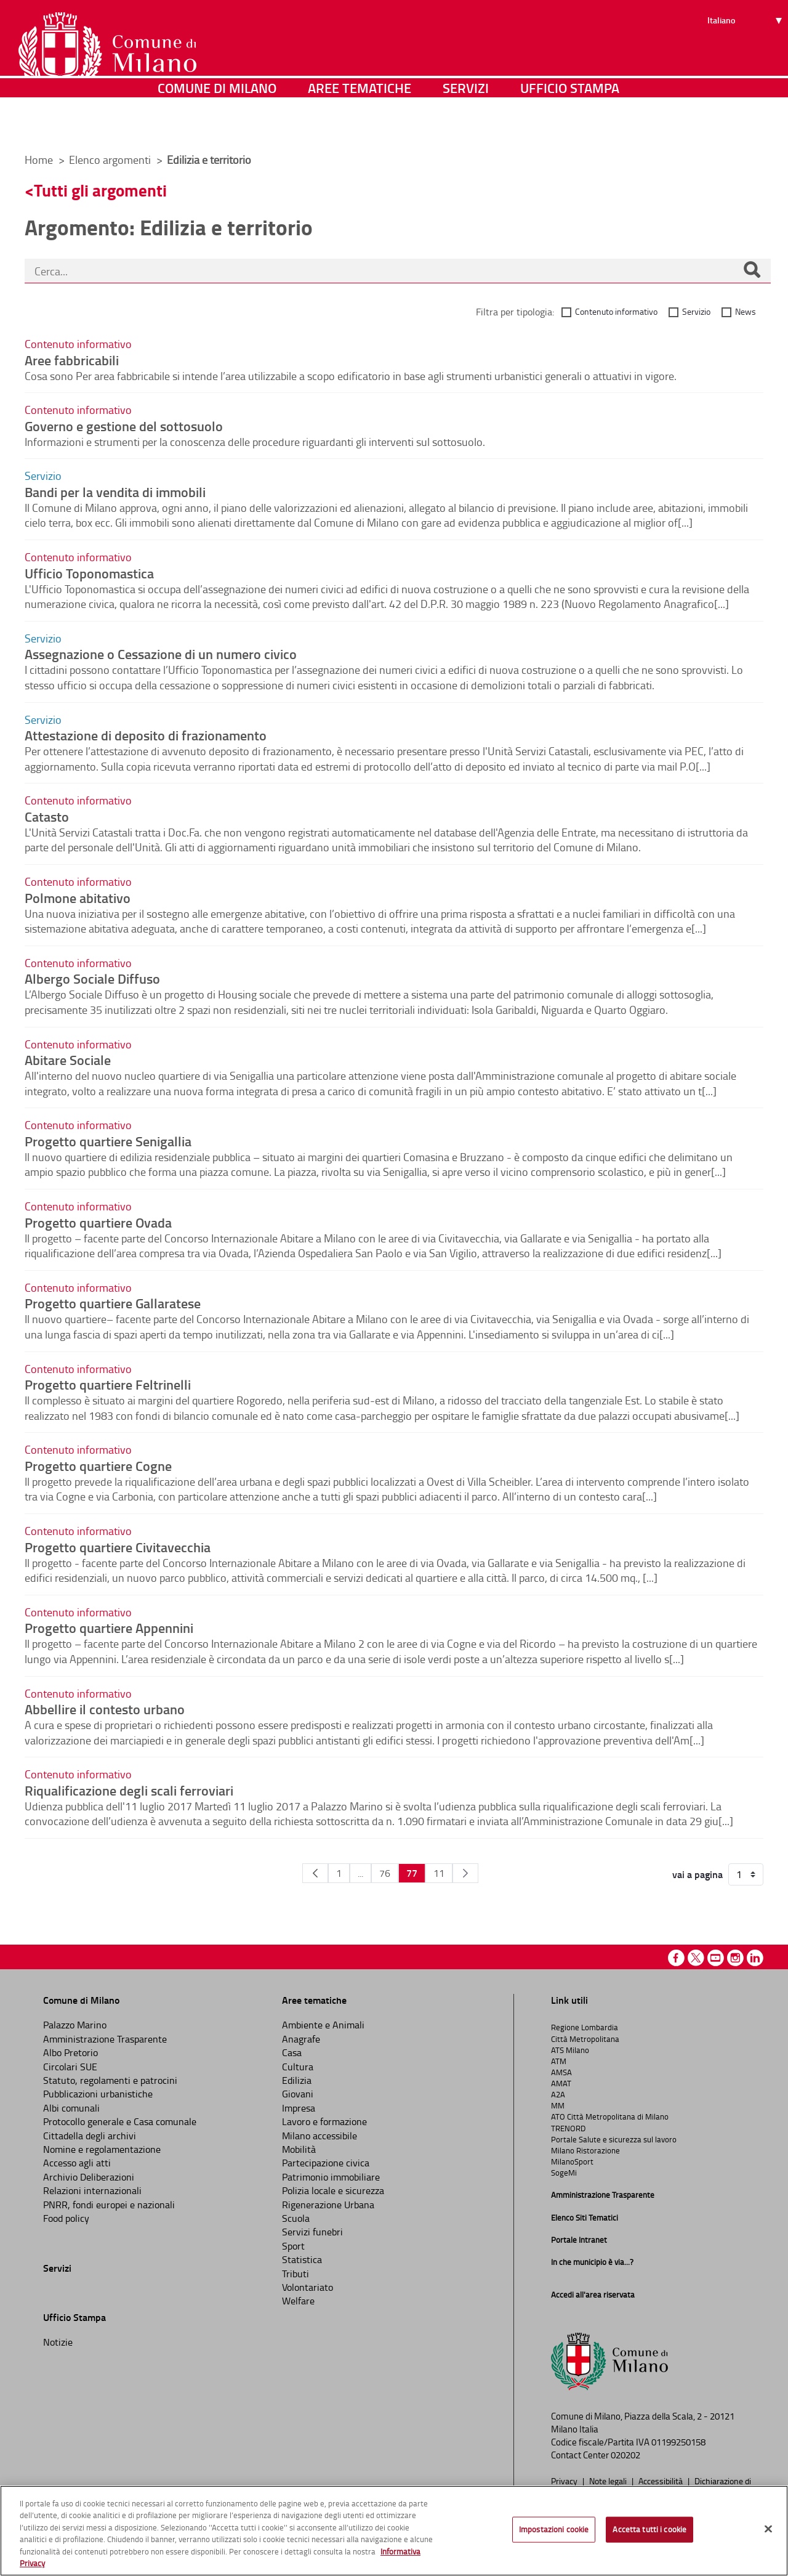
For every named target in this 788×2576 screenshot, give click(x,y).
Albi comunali (71, 2108)
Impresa (298, 2108)
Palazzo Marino (75, 2024)
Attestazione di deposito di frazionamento (146, 735)
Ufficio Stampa (569, 126)
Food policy (66, 2218)
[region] (394, 2530)
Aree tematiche (359, 126)
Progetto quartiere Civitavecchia (118, 1547)
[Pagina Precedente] (315, 1873)
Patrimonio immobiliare (331, 2177)
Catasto (47, 816)
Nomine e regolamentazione (102, 2149)
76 (384, 1873)
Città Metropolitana (585, 2038)
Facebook (676, 1958)
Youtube (715, 1958)
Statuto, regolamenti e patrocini (110, 2080)
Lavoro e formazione (324, 2121)
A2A (558, 2094)
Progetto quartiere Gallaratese (113, 1303)
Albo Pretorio (70, 2052)
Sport (293, 2246)
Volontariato (307, 2287)
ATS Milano (570, 2050)
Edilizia (297, 2080)
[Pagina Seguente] (465, 1873)
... (360, 1873)
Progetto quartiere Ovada (98, 1222)
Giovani (297, 2093)
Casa (292, 2052)
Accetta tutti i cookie (649, 2529)
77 (411, 1873)
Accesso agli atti (77, 2162)
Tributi (295, 2273)
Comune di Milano (217, 126)
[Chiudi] (768, 2529)
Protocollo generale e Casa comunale (119, 2121)
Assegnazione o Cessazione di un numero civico (161, 653)
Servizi (466, 126)
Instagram (735, 1958)
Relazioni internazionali (92, 2190)
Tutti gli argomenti (100, 190)
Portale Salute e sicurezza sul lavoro (614, 2139)
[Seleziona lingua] (746, 56)
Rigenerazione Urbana (328, 2204)
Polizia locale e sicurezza (333, 2190)
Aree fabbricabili (72, 360)
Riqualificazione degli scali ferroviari (129, 1790)
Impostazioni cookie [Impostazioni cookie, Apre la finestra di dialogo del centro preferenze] (554, 2529)
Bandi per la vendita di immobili (115, 491)
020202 (625, 2454)
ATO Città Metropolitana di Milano (610, 2116)
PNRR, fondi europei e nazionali (109, 2204)
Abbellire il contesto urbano (105, 1709)
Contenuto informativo (616, 311)
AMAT (561, 2083)
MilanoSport (572, 2161)
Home (39, 159)
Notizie (58, 2342)
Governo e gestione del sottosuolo (124, 425)
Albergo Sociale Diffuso (92, 978)
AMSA (561, 2072)
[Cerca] (751, 271)
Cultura (297, 2066)
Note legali (609, 2480)
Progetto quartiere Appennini (109, 1627)
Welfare (298, 2300)
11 (438, 1873)
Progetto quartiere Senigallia (108, 1141)
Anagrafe (301, 2039)
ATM (558, 2061)
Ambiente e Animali (323, 2024)
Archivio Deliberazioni (88, 2177)
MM (558, 2105)
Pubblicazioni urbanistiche (98, 2093)
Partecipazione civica (325, 2162)
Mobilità (299, 2149)
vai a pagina (697, 1874)
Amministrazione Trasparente (105, 2039)
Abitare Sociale (68, 1059)
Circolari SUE (70, 2066)
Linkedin (755, 1958)
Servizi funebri (312, 2231)
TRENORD (568, 2128)
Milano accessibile (319, 2135)
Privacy (565, 2480)
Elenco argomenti (111, 159)
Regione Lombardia (584, 2027)
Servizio (696, 311)
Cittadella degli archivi (89, 2135)
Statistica (302, 2259)
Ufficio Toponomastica (89, 573)
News (745, 311)
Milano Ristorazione (585, 2150)
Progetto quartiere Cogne (98, 1465)
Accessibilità (661, 2480)
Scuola (296, 2218)
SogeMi (564, 2172)
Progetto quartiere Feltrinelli (108, 1384)
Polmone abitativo (78, 897)
